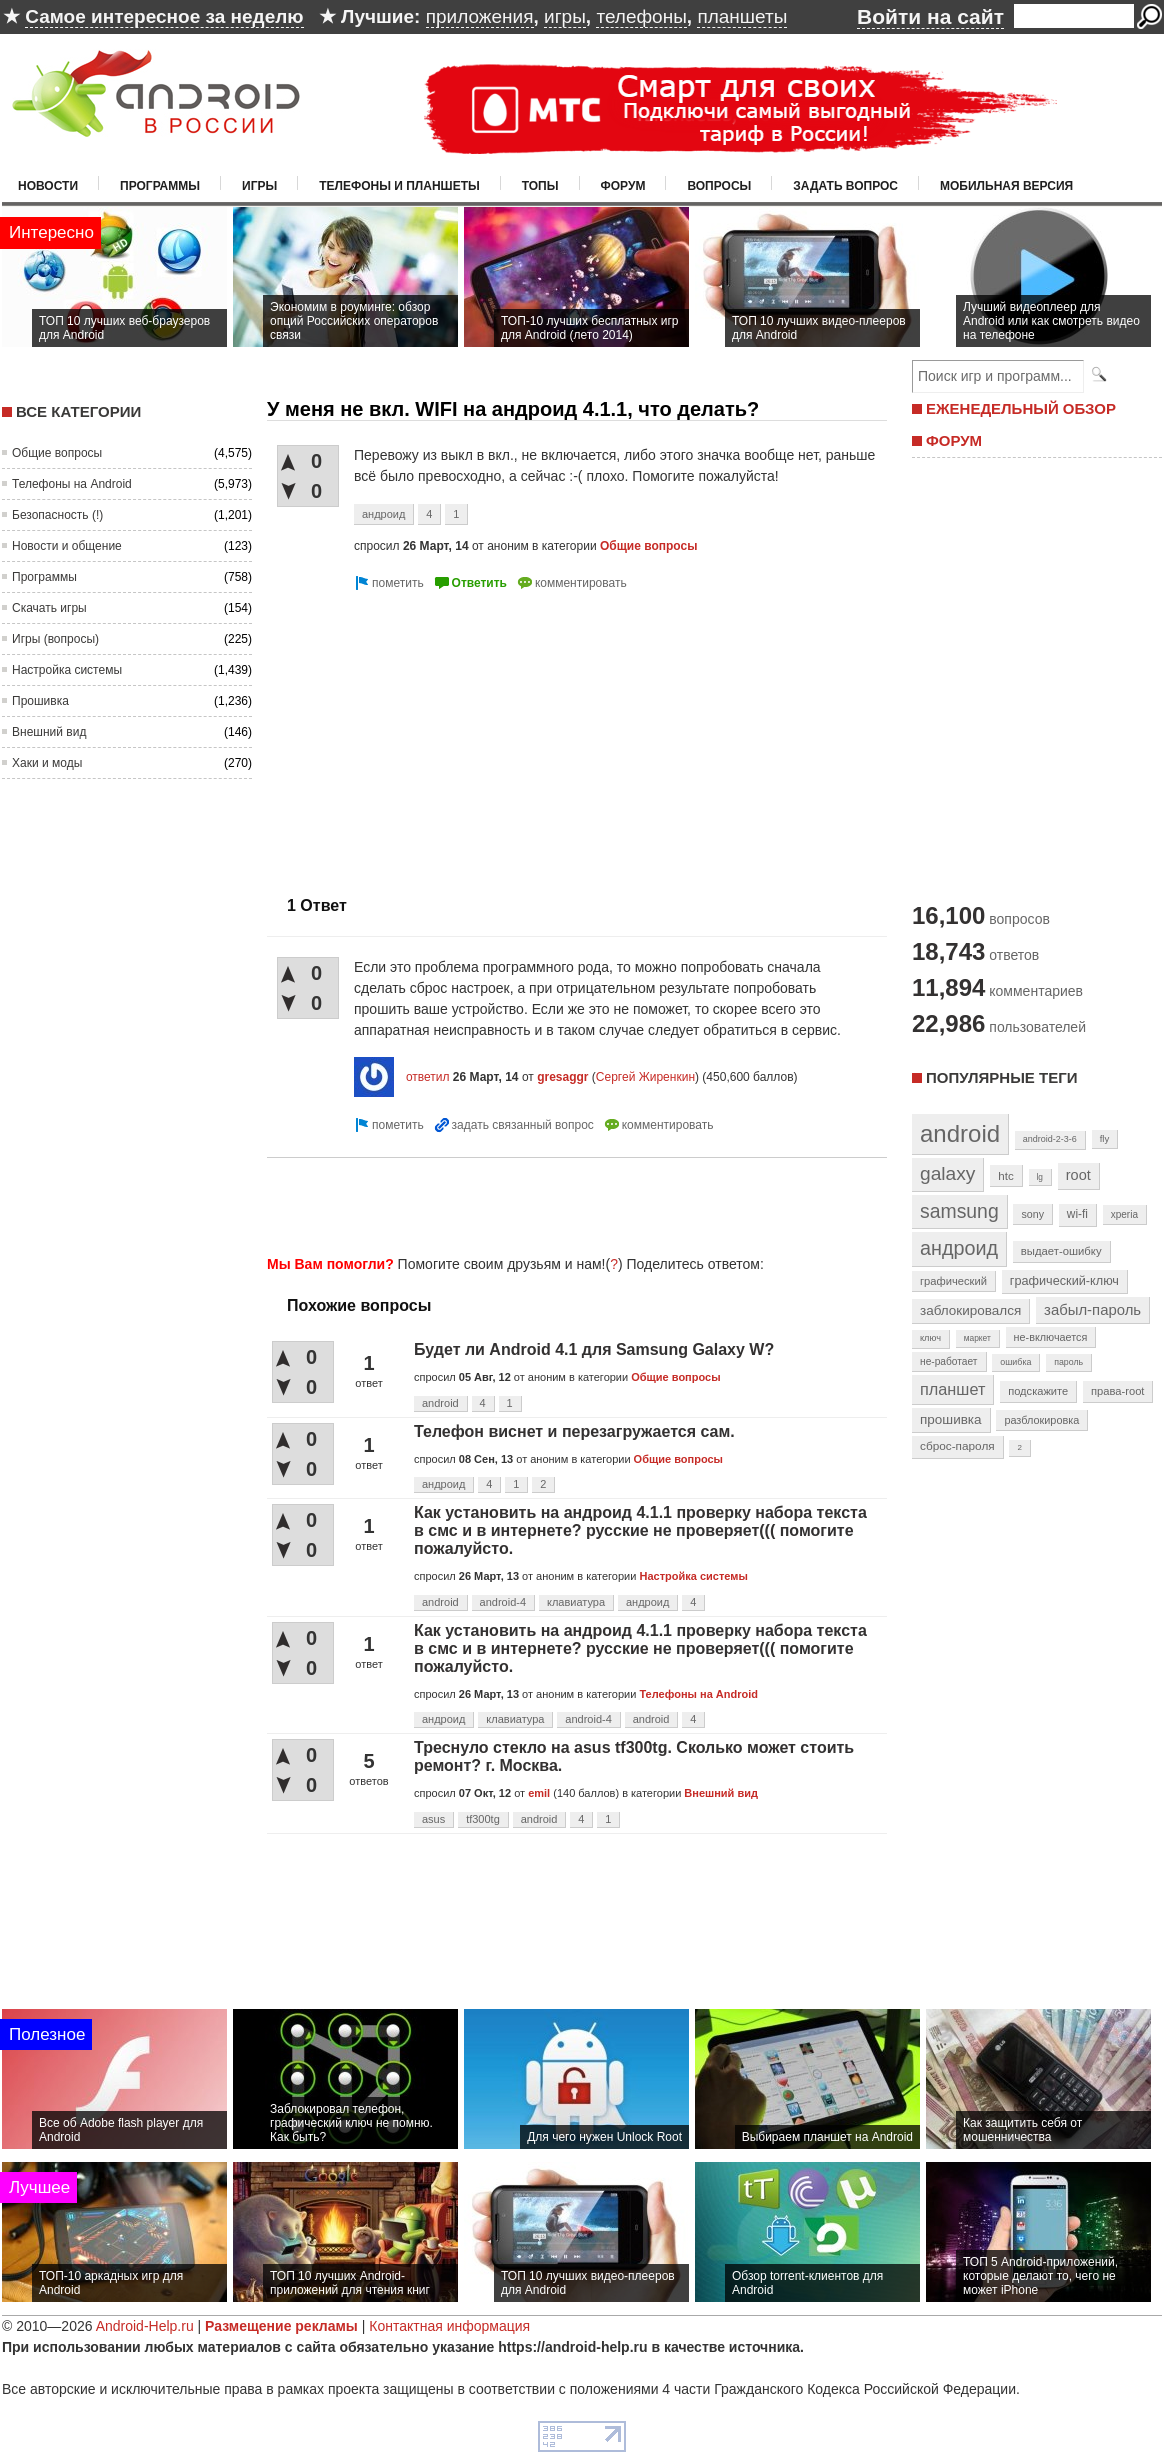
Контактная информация (449, 2326)
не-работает (949, 1361)
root (1078, 1175)
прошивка (951, 1419)
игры (565, 16)
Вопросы (719, 186)
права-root (1118, 1391)
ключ (930, 1338)
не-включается (1051, 1337)
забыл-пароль (1092, 1310)
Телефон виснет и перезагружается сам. (574, 1431)
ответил (428, 1077)
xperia (1124, 1214)
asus (433, 1819)
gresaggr (562, 1077)
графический (953, 1281)
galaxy (947, 1173)
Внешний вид (49, 732)
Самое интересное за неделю (164, 16)
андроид (383, 514)
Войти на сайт (930, 16)
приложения (480, 16)
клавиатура (576, 1602)
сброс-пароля (957, 1446)
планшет (952, 1389)
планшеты (742, 16)
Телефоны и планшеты (399, 186)
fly (1105, 1138)
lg (1040, 1177)
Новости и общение (67, 546)
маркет (977, 1338)
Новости (48, 186)
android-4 (503, 1602)
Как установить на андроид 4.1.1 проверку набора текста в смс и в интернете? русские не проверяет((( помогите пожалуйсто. (640, 1530)
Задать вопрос (845, 186)
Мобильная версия (1006, 186)
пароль (1068, 1362)
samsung (959, 1211)
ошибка (1015, 1362)
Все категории (78, 411)
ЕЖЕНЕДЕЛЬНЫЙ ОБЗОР (1021, 408)
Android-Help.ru (145, 2326)
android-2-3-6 (1050, 1139)
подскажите (1038, 1391)
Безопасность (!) (57, 515)
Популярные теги (1001, 1077)
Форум (623, 186)
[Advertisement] (435, 735)
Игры (259, 186)
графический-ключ (1064, 1281)
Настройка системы (67, 670)
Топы (540, 186)
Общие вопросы (57, 453)
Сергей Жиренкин (645, 1077)
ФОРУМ (954, 440)
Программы (160, 186)
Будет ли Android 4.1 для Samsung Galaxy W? (594, 1349)
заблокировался (970, 1310)
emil (539, 1793)
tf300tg (483, 1819)
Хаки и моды (47, 763)
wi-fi (1077, 1214)
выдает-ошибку (1061, 1251)
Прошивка (40, 701)
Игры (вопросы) (55, 639)
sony (1032, 1214)
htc (1005, 1175)
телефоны (641, 16)
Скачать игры (49, 608)
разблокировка (1041, 1420)
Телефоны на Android (72, 484)
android (440, 1403)
